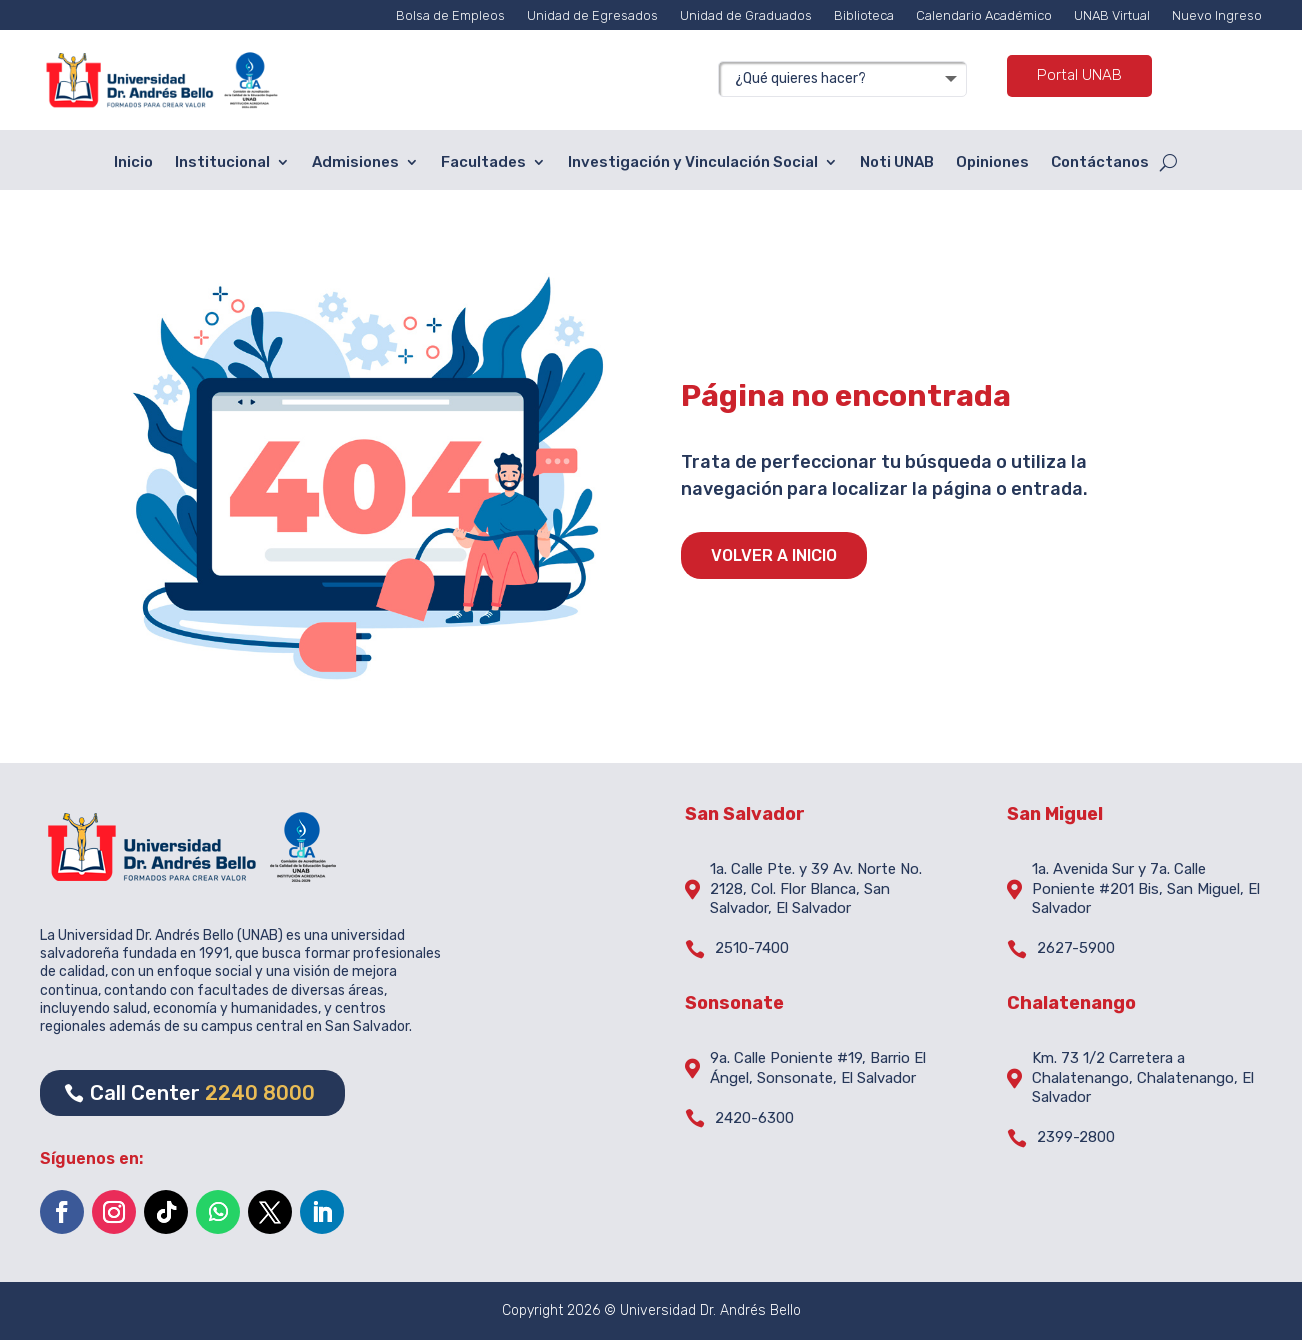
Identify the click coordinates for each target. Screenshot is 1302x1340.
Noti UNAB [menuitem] (897, 162)
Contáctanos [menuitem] (1100, 162)
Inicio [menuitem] (133, 162)
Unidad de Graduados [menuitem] (746, 15)
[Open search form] (1168, 163)
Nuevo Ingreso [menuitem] (1217, 15)
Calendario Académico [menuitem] (984, 15)
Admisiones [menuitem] (355, 162)
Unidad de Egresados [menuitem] (592, 15)
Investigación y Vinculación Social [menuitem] (693, 162)
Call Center (202, 1093)
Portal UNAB (1079, 75)
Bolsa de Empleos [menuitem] (450, 15)
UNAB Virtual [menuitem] (1112, 15)
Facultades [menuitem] (483, 162)
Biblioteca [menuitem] (864, 15)
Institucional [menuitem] (222, 162)
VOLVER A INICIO (774, 555)
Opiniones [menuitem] (992, 162)
